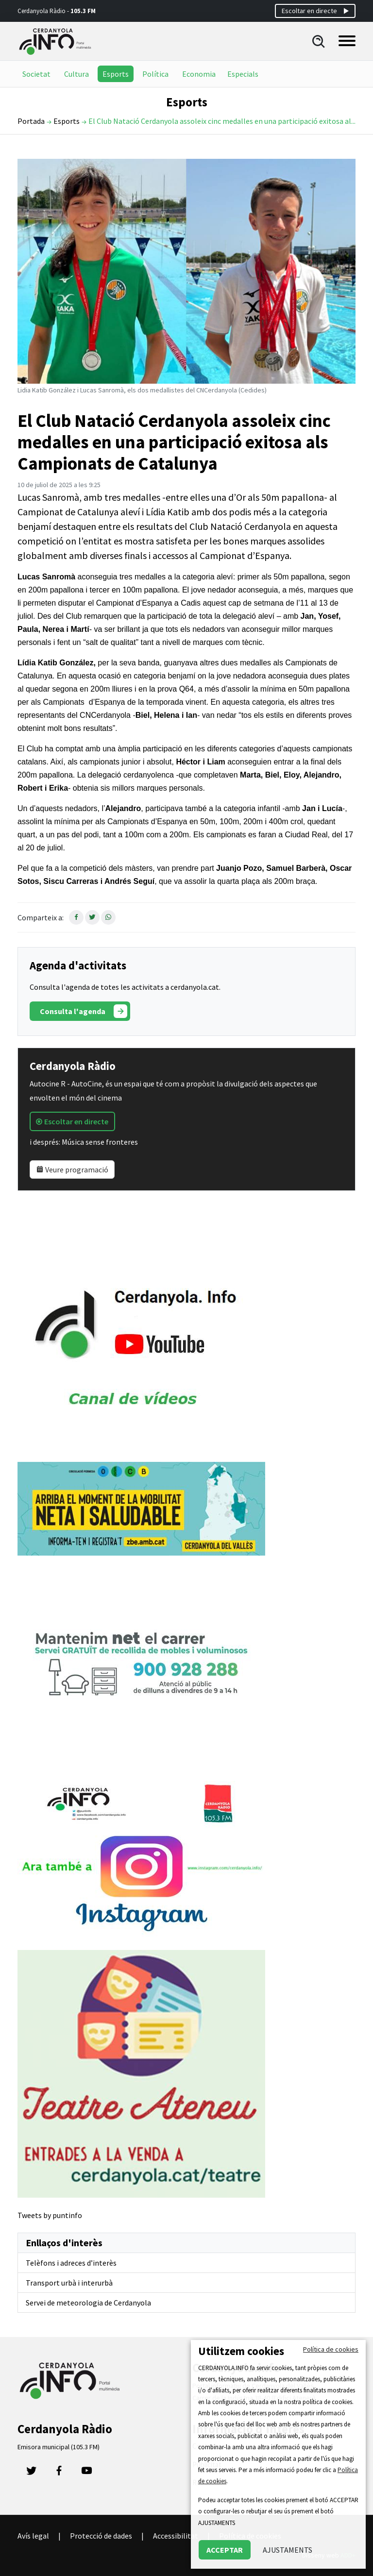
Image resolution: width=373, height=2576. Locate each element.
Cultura (76, 74)
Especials (242, 74)
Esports (115, 74)
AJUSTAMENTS (287, 2550)
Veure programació (72, 1169)
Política (155, 74)
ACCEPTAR (224, 2550)
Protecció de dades (101, 2536)
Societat (36, 74)
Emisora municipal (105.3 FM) (58, 2446)
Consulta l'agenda (83, 1011)
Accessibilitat (175, 2536)
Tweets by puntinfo (49, 2215)
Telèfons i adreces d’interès (71, 2263)
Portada (31, 121)
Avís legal (33, 2536)
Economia (199, 74)
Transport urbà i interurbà (69, 2283)
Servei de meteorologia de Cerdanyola (88, 2302)
